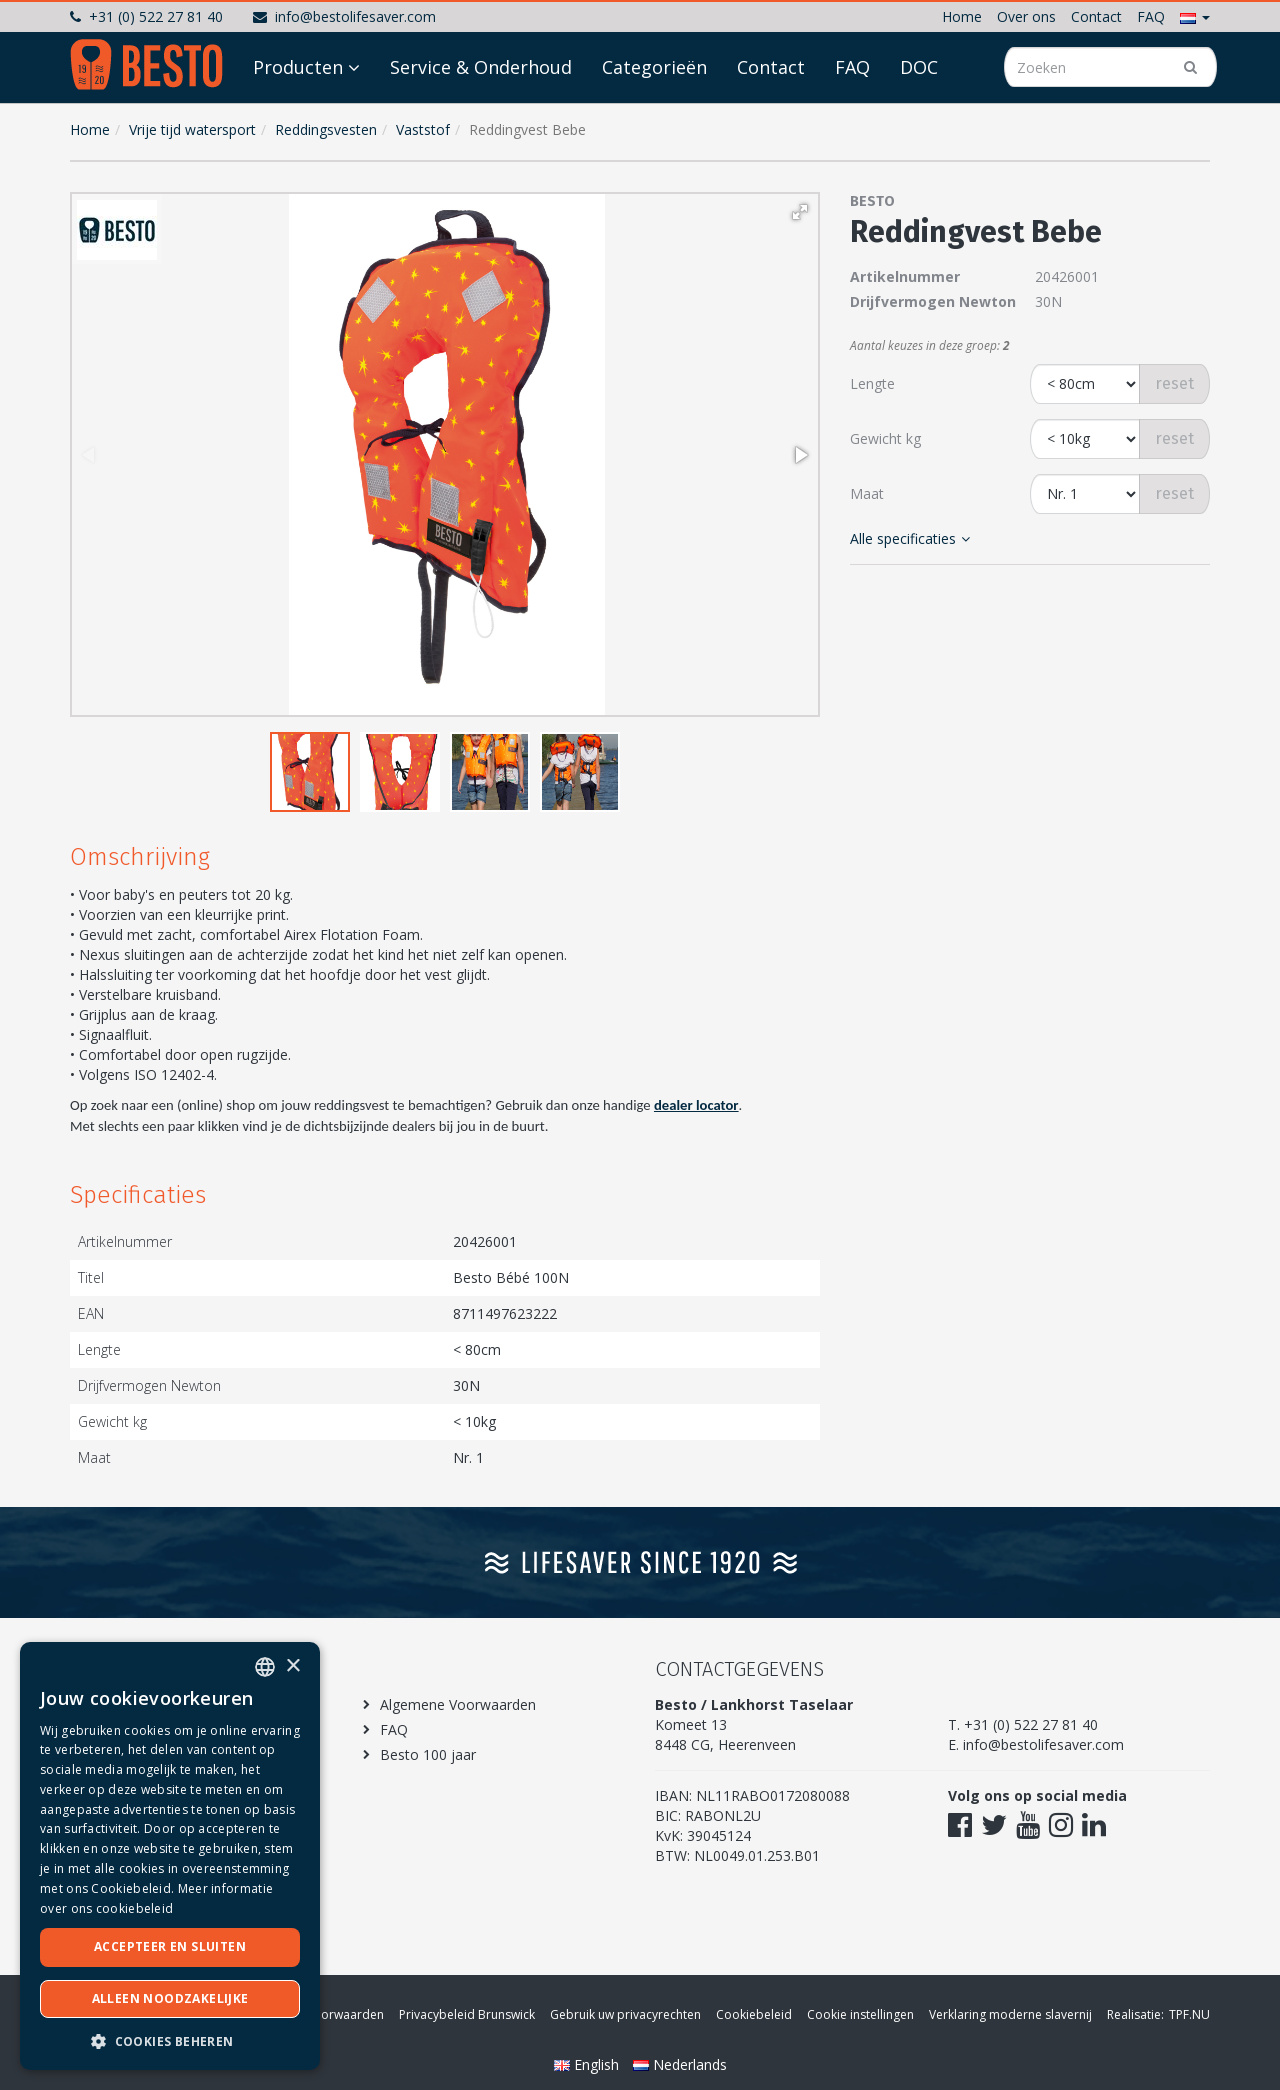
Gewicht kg (885, 438)
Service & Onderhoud (481, 122)
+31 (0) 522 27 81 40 (146, 16)
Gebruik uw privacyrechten (625, 2014)
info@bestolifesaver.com (344, 16)
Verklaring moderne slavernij (1010, 2014)
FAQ (1151, 16)
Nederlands (680, 2064)
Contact (1096, 16)
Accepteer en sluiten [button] (170, 1946)
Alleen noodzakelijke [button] (170, 1998)
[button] (1195, 16)
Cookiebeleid (754, 2014)
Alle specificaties (910, 538)
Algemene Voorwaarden (458, 1704)
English (588, 2064)
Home (962, 16)
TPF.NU (1189, 2014)
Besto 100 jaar (428, 1754)
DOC (919, 122)
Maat (867, 493)
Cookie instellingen (860, 2014)
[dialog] (170, 1856)
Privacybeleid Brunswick (467, 2014)
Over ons (1026, 16)
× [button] (292, 1666)
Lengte (872, 383)
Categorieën (654, 122)
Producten (298, 122)
